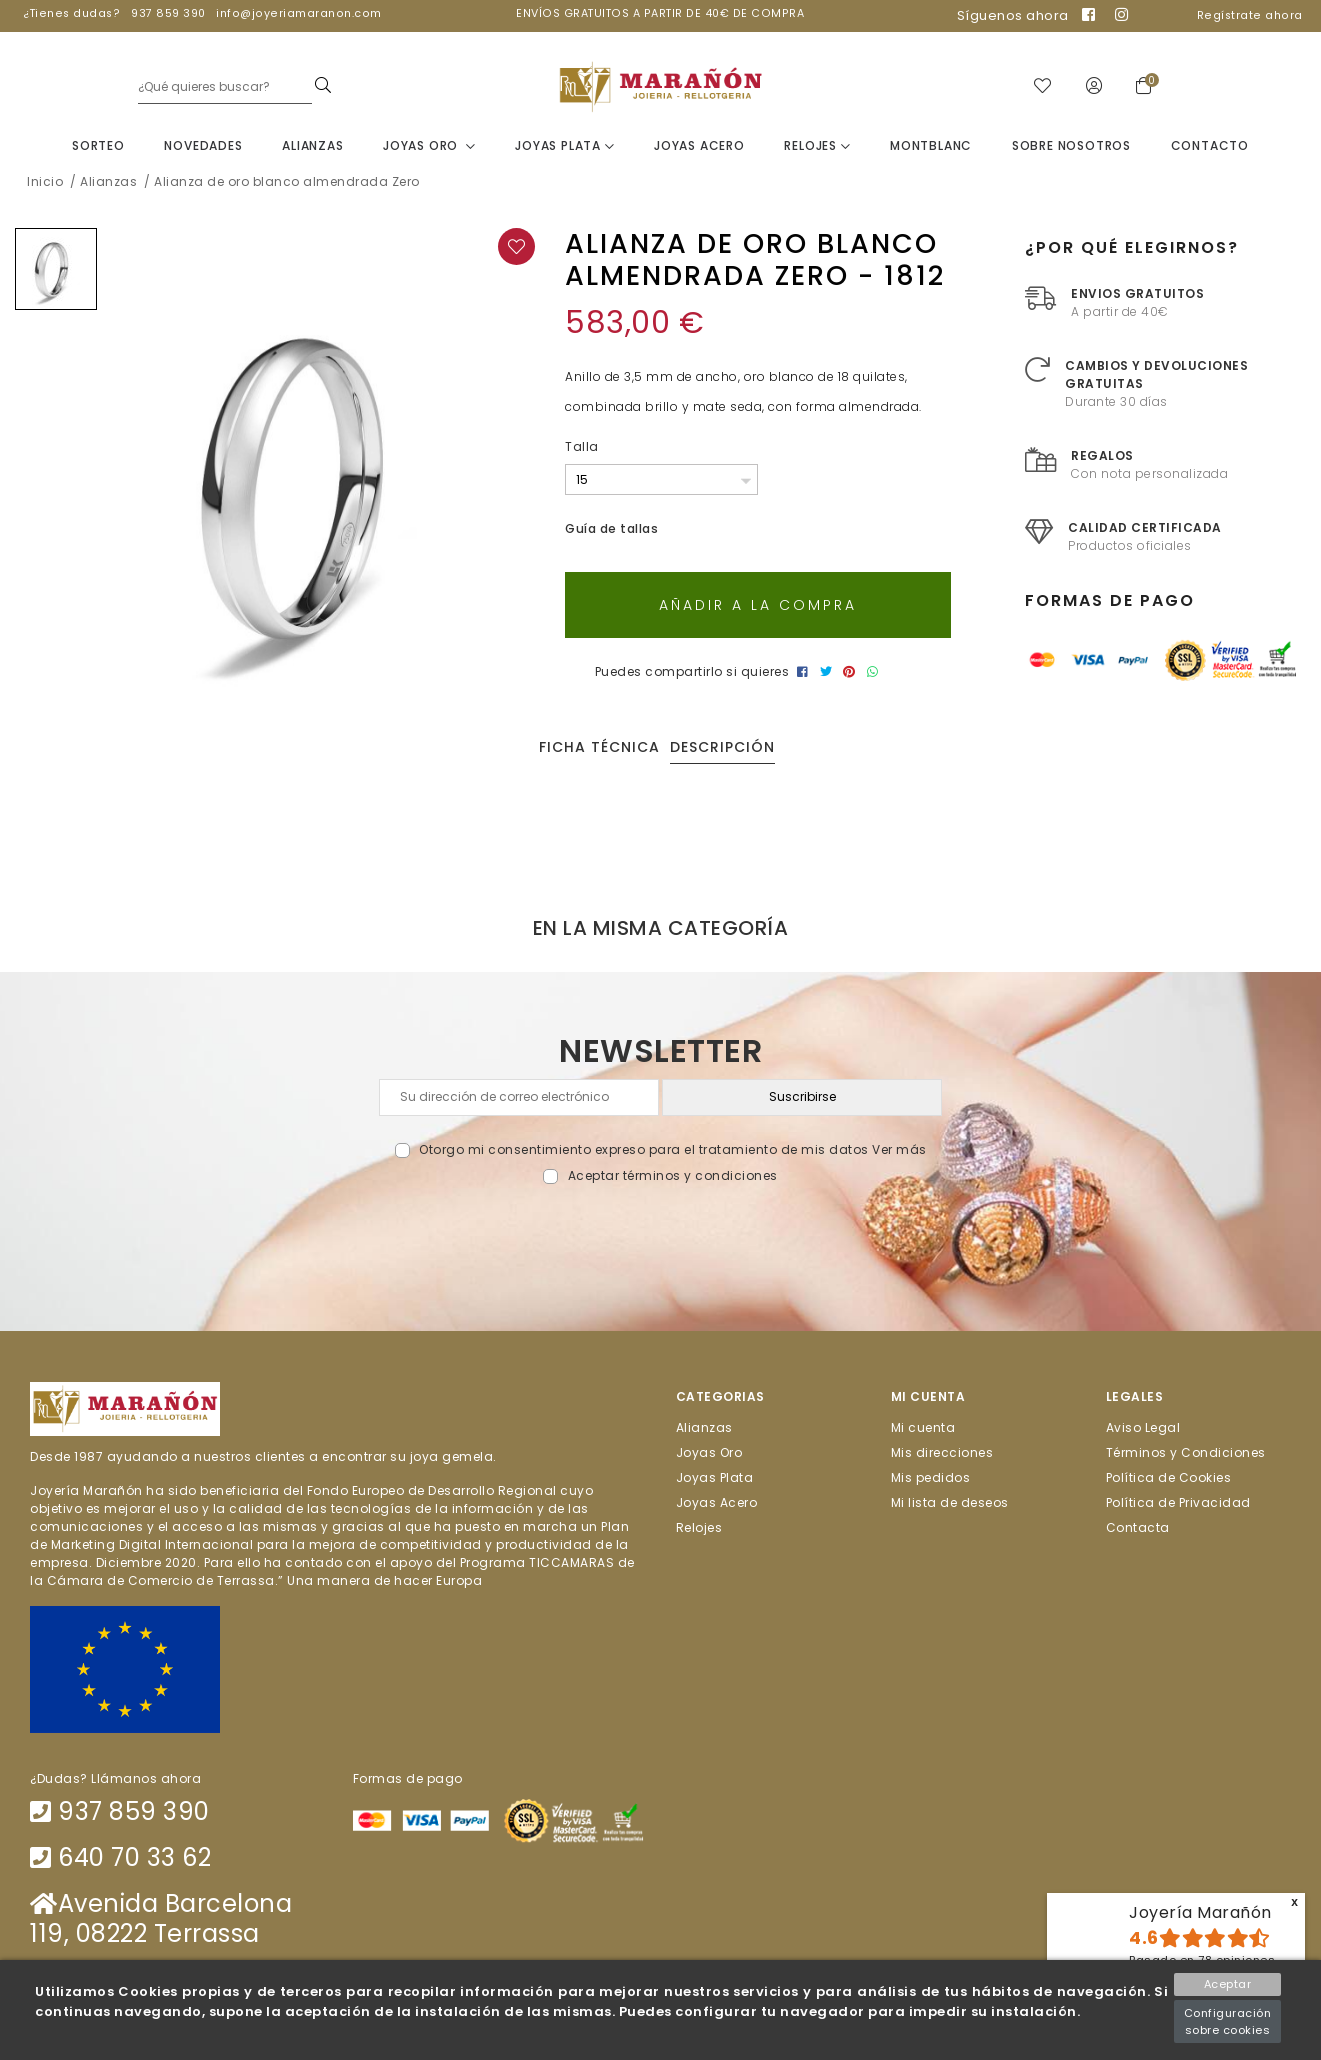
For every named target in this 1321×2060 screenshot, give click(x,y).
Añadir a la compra (758, 608)
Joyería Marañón (1200, 1912)
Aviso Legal (1143, 1430)
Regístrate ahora (1250, 15)
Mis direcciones (942, 1455)
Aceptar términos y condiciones (673, 1178)
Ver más (899, 1152)
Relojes (817, 148)
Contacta (1138, 1530)
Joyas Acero (699, 148)
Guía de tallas (611, 531)
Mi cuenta (923, 1430)
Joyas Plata (564, 148)
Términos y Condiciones (1186, 1455)
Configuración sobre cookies (1228, 2021)
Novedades (203, 148)
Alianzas (312, 148)
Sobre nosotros (1071, 148)
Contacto (1210, 148)
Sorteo (98, 148)
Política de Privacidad (1178, 1505)
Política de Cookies (1169, 1480)
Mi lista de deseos (950, 1505)
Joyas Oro (429, 148)
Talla (582, 449)
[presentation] (660, 1235)
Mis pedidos (931, 1480)
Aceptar (1228, 1984)
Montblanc (931, 148)
